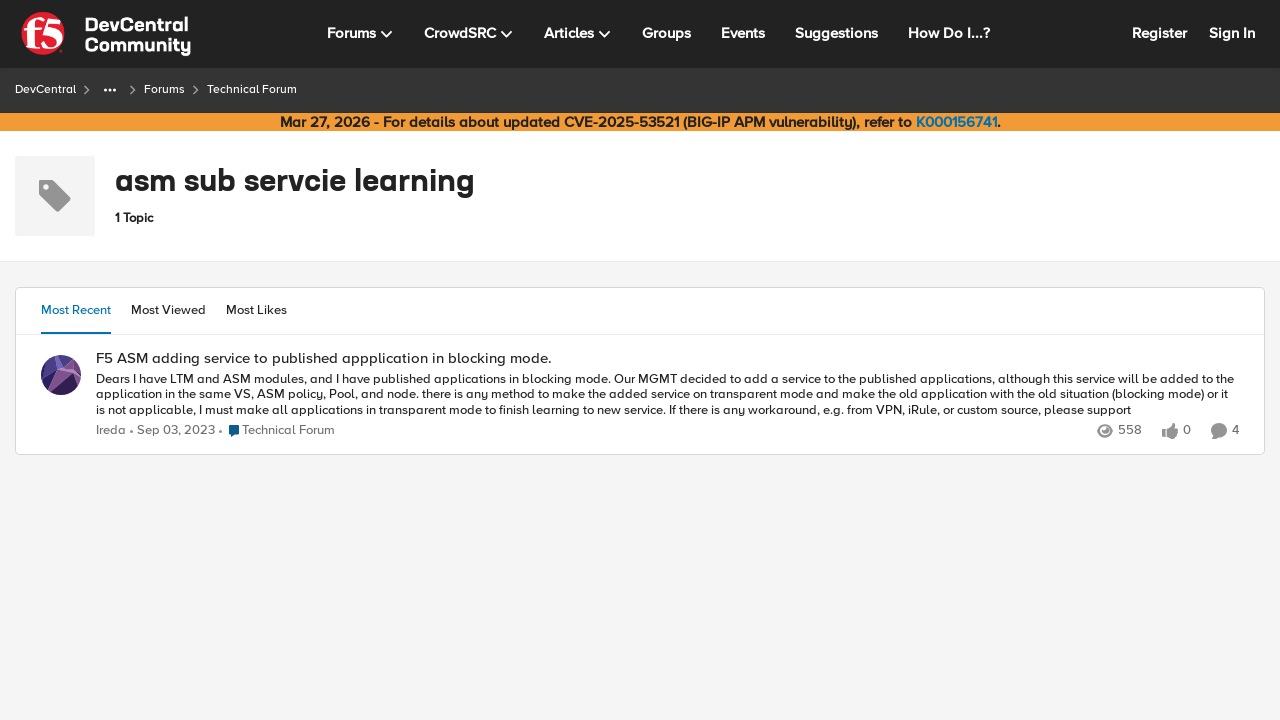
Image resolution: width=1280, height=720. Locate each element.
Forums (164, 89)
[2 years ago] (172, 431)
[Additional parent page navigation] (110, 90)
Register (1159, 33)
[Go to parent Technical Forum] (277, 431)
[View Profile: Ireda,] (61, 375)
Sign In (1232, 33)
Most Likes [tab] (256, 310)
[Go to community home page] (106, 34)
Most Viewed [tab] (168, 310)
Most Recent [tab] (76, 310)
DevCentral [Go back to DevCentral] (45, 89)
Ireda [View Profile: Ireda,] (111, 430)
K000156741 (956, 122)
